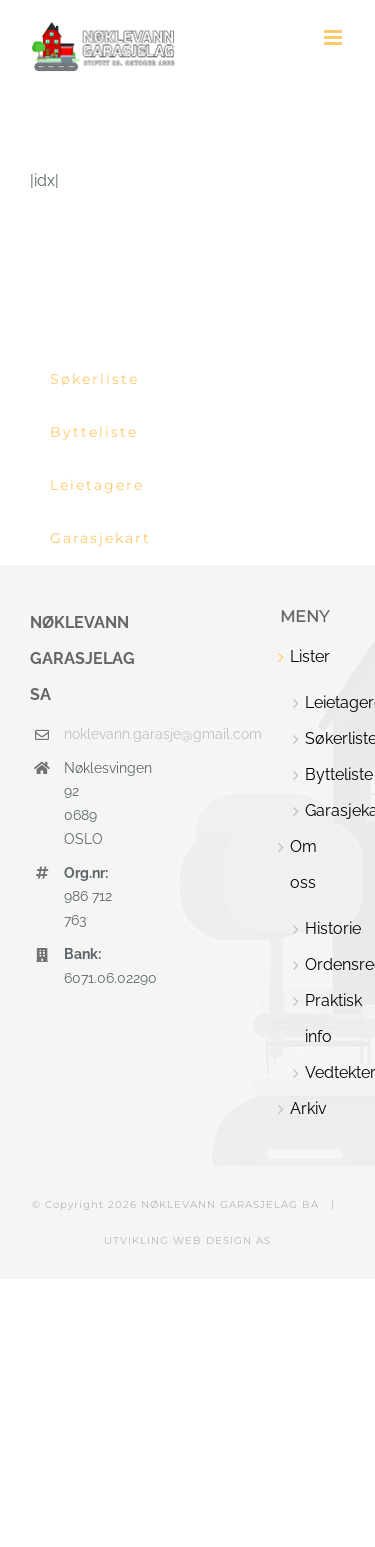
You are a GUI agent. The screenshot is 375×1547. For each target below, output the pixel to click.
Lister (310, 656)
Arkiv (308, 1108)
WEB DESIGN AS (222, 1240)
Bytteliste (325, 774)
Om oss (303, 864)
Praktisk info (325, 1018)
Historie (325, 928)
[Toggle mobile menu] (334, 37)
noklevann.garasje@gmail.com (89, 734)
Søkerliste (325, 738)
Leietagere (325, 702)
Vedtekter (325, 1072)
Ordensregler (325, 964)
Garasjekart (325, 810)
